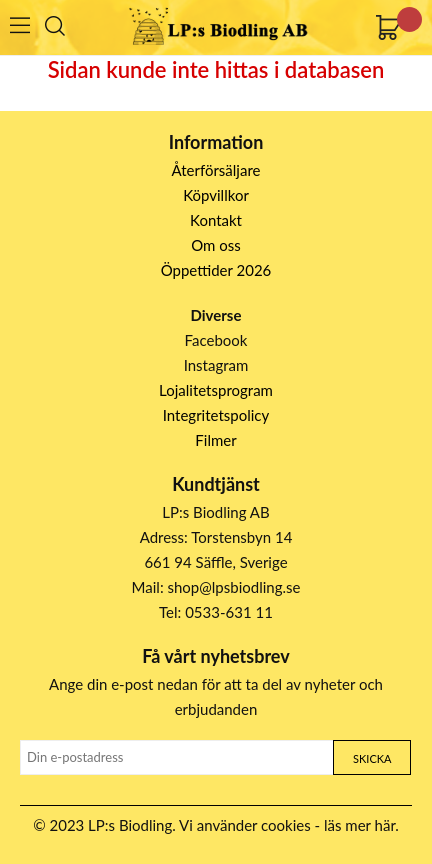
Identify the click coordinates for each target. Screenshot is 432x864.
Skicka (372, 758)
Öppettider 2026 (216, 270)
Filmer (215, 440)
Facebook (216, 340)
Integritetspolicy (216, 415)
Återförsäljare (216, 170)
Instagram (216, 365)
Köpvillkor (216, 195)
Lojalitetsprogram (216, 390)
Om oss (216, 245)
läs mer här (359, 825)
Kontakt (216, 220)
